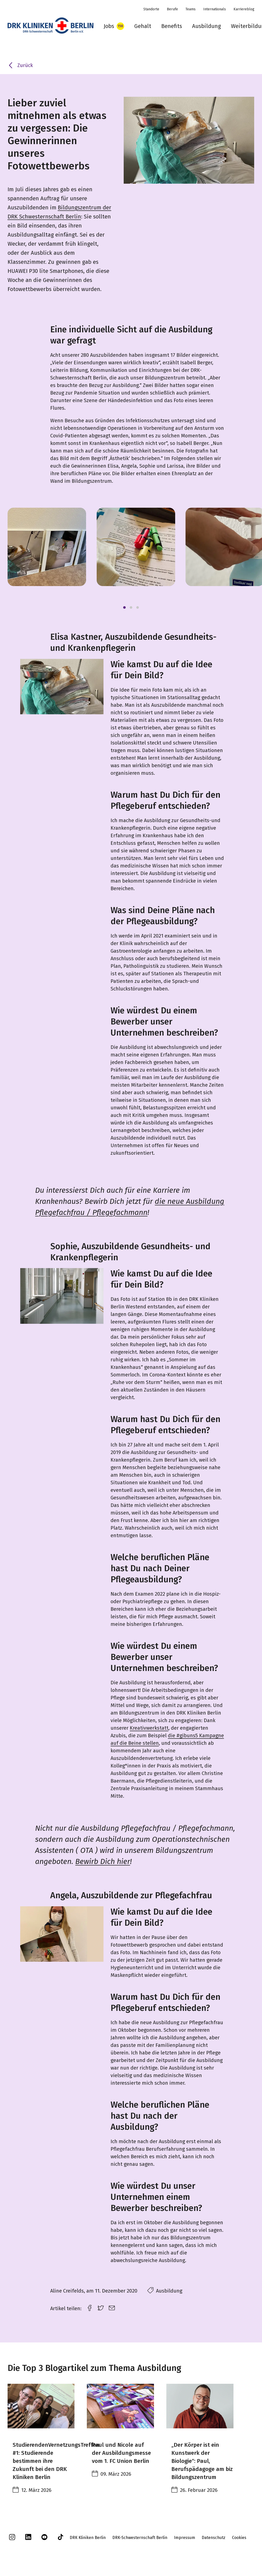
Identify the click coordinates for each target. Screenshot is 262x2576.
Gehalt (142, 26)
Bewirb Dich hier (102, 1861)
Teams (191, 9)
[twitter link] (101, 2307)
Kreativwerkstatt (149, 1728)
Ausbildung (206, 26)
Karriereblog (243, 9)
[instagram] (12, 2538)
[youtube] (44, 2538)
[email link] (112, 2307)
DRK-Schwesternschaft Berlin (139, 2537)
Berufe (172, 9)
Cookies (239, 2537)
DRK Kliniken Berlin (88, 2537)
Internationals (214, 9)
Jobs (108, 26)
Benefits (171, 26)
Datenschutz (213, 2537)
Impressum (184, 2537)
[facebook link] (90, 2307)
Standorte (151, 9)
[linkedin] (28, 2538)
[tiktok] (61, 2538)
